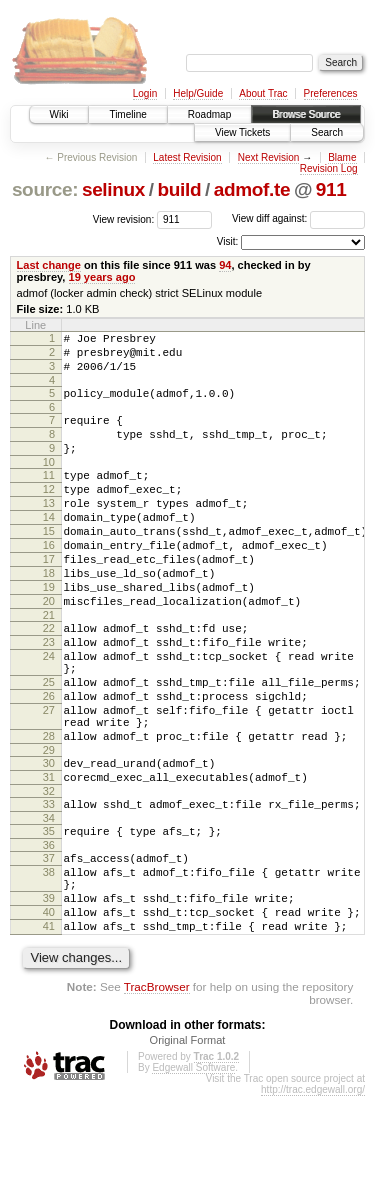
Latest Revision (187, 157)
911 (331, 189)
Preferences (331, 93)
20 (49, 649)
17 (49, 598)
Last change (49, 265)
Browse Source (306, 114)
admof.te (252, 189)
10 (49, 483)
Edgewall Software (193, 1175)
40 (49, 1014)
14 (49, 547)
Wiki (59, 114)
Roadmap (209, 114)
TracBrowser (157, 1094)
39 (49, 997)
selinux (113, 189)
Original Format (188, 1148)
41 (49, 1031)
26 (49, 762)
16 (49, 581)
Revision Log (329, 168)
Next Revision (269, 157)
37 (49, 948)
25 (49, 745)
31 (49, 858)
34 (49, 905)
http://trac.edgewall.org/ (313, 1197)
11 (49, 496)
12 (49, 513)
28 (49, 811)
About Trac (263, 93)
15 (49, 564)
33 (49, 888)
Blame (342, 157)
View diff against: (298, 218)
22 (49, 679)
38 (49, 965)
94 (225, 265)
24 (49, 713)
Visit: (228, 241)
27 (49, 779)
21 (49, 666)
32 (49, 875)
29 (49, 828)
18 (49, 615)
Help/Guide (198, 93)
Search (327, 132)
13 (49, 530)
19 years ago (102, 277)
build (180, 189)
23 (49, 696)
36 (49, 935)
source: (45, 189)
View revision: (124, 218)
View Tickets (242, 132)
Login (145, 93)
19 (49, 632)
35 (49, 918)
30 (49, 841)
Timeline (127, 114)
